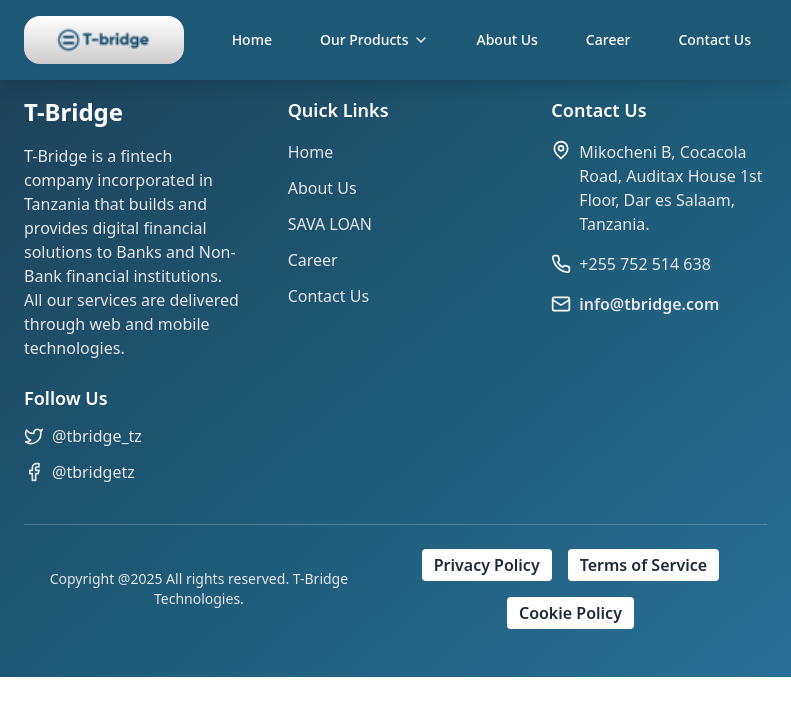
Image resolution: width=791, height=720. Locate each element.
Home (252, 39)
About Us (507, 39)
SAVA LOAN (330, 224)
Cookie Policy (570, 613)
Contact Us (714, 39)
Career (608, 39)
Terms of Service (643, 565)
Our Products (374, 39)
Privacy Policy (487, 565)
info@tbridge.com (649, 304)
